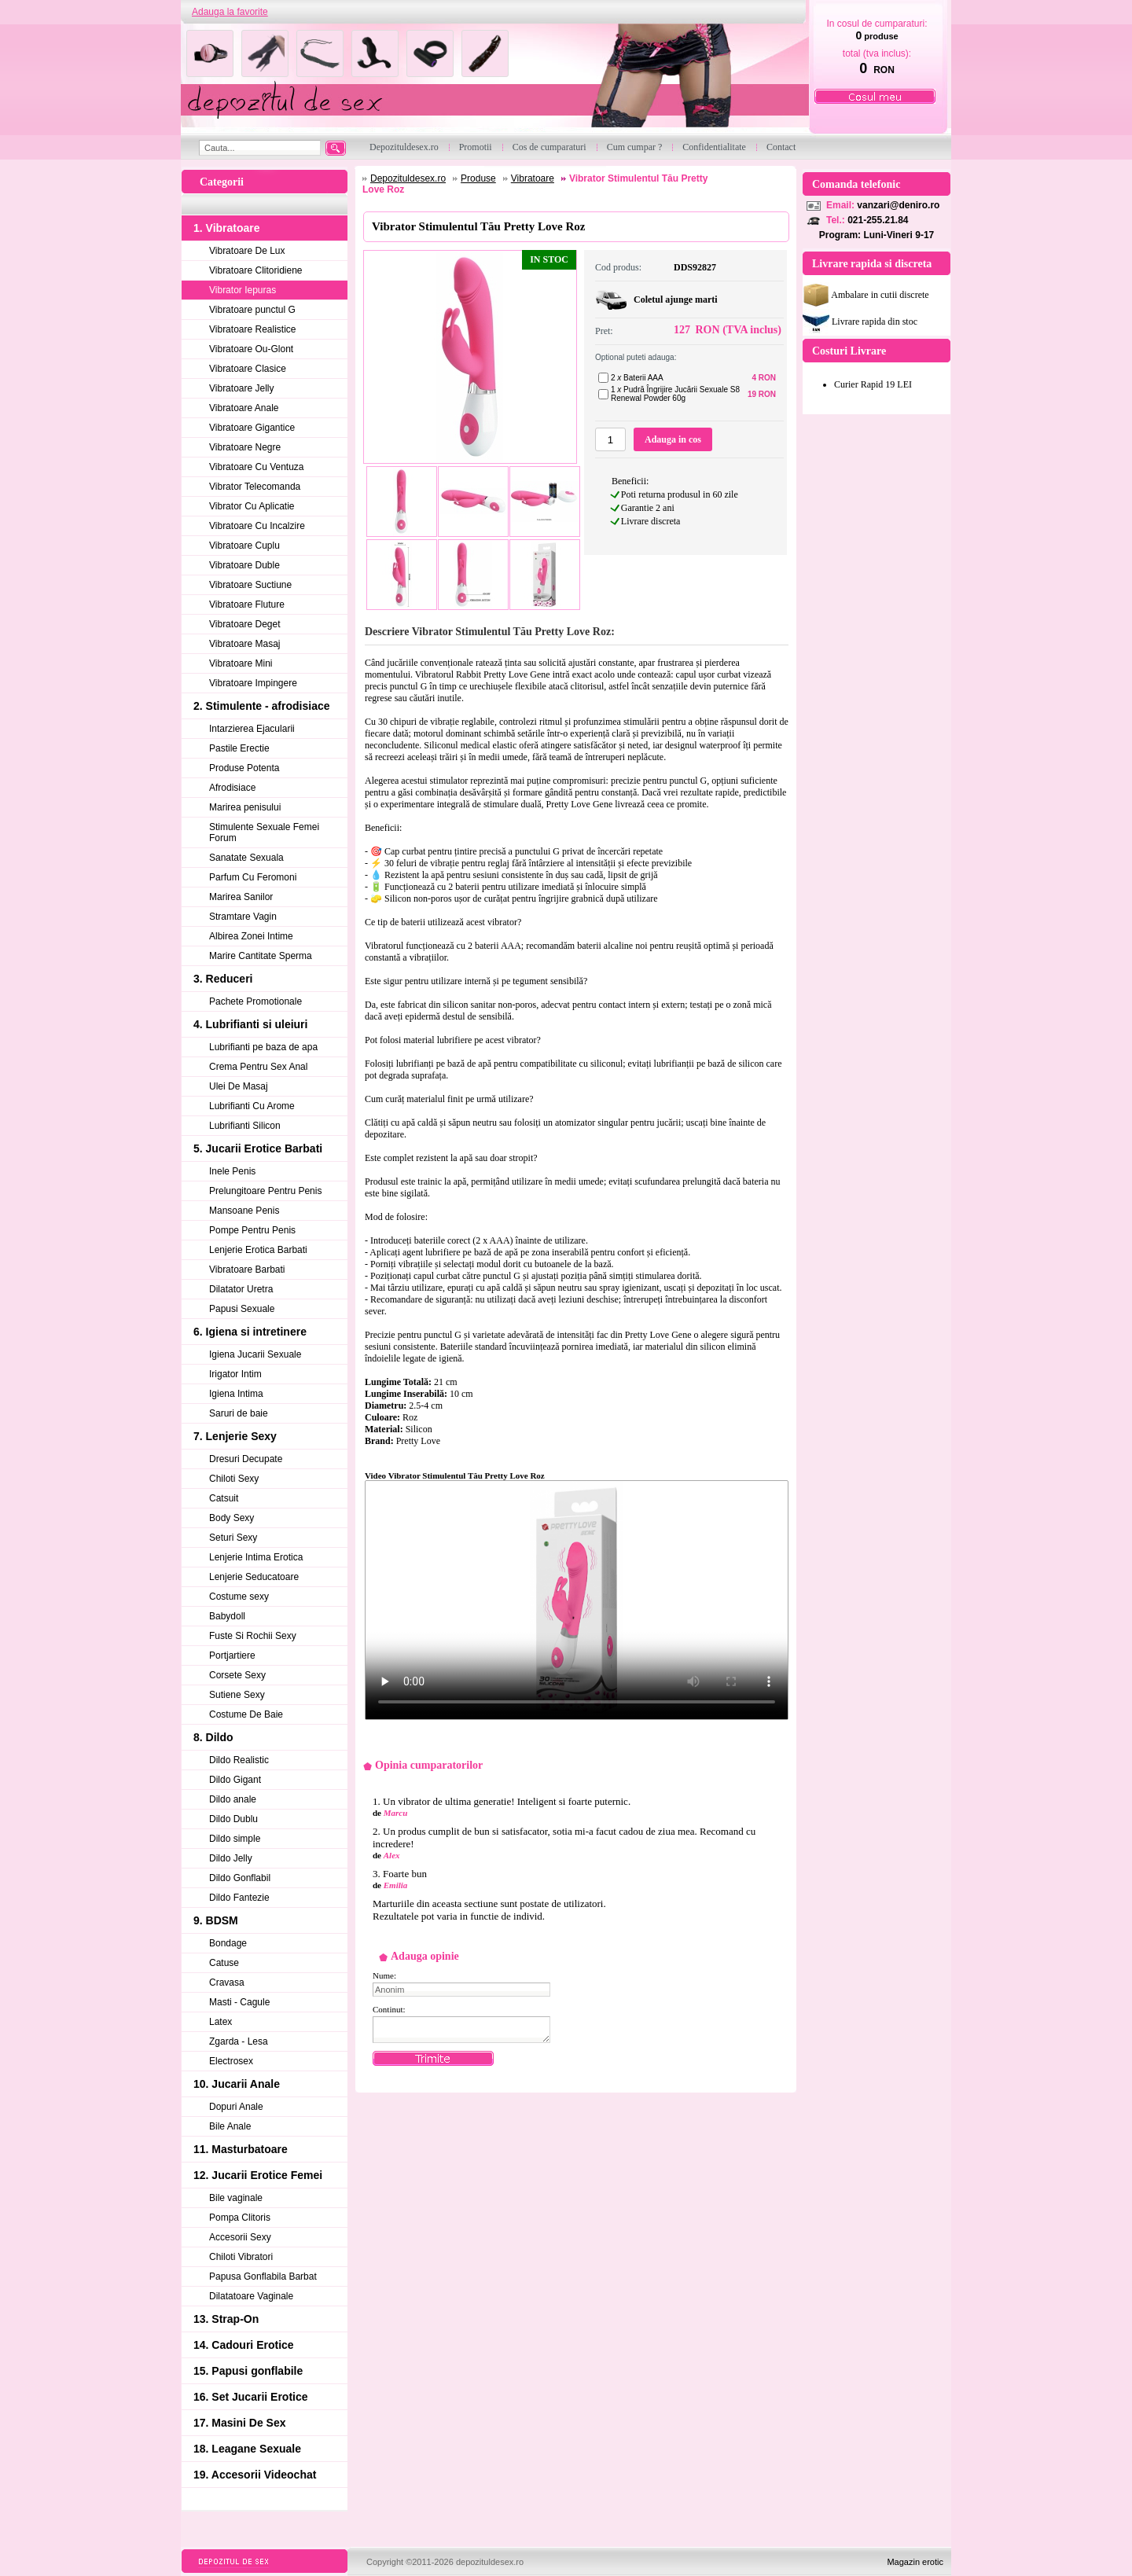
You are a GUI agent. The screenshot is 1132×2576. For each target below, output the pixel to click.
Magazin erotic (915, 2562)
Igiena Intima (236, 1393)
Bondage (228, 1943)
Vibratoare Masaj (245, 643)
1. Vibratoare (226, 228)
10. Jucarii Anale (236, 2084)
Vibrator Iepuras (242, 290)
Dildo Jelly (230, 1858)
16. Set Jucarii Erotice (250, 2396)
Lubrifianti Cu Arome (252, 1106)
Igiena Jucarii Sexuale (255, 1354)
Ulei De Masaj (238, 1086)
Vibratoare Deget (245, 624)
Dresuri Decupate (245, 1458)
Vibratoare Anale (244, 407)
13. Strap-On (226, 2319)
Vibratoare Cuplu (244, 545)
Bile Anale (230, 2126)
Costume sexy (239, 1596)
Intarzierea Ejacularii (252, 728)
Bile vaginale (236, 2197)
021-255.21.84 (877, 220)
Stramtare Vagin (243, 916)
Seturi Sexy (233, 1537)
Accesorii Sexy (240, 2237)
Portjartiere (232, 1655)
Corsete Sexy (237, 1675)
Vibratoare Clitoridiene (256, 270)
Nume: (384, 1975)
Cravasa (226, 1982)
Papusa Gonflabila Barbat (263, 2276)
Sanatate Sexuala (246, 857)
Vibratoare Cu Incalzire (257, 525)
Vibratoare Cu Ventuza (256, 466)
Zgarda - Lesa (238, 2041)
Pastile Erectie (239, 748)
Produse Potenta (244, 768)
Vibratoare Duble (244, 565)
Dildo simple (234, 1838)
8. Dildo (213, 1737)
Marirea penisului (245, 807)
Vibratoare (532, 178)
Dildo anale (232, 1799)
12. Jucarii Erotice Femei (257, 2175)
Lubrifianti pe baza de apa (263, 1047)
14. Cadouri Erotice (243, 2345)
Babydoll (227, 1616)
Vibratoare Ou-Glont (251, 349)
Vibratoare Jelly (241, 388)
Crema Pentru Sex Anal (258, 1066)
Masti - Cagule (239, 2002)
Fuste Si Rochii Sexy (252, 1635)
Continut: (389, 2009)
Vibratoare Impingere (253, 683)
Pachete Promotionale (255, 1001)
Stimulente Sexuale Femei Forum (264, 832)
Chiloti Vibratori (241, 2256)
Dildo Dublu (233, 1819)
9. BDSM (215, 1920)
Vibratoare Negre (245, 447)
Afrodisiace (232, 787)
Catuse (224, 1962)
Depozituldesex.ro (408, 178)
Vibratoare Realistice (252, 329)
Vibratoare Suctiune (250, 584)
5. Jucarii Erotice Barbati (257, 1148)
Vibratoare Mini (240, 663)
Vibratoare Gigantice (252, 427)
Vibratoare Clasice (247, 368)
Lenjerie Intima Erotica (256, 1557)
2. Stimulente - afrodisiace (261, 706)
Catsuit (223, 1498)
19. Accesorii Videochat (254, 2474)
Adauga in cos (673, 439)
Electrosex (231, 2061)
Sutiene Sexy (237, 1694)
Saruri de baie (238, 1413)
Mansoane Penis (244, 1210)
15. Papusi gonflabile (248, 2371)
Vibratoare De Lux (247, 250)
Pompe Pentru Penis (252, 1230)
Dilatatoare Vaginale (251, 2296)
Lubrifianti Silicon (245, 1125)
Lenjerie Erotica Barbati (258, 1249)
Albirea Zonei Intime (251, 936)
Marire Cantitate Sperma (260, 955)
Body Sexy (231, 1517)
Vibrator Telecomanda (254, 486)
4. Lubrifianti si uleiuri (250, 1024)
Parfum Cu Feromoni (252, 877)
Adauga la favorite (230, 11)
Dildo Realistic (239, 1760)
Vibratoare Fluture (247, 604)
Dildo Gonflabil (239, 1877)
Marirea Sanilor (241, 896)
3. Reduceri (222, 978)
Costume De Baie (246, 1714)
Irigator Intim (235, 1374)
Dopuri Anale (236, 2106)
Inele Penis (232, 1171)
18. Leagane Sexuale (247, 2448)
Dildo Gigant (235, 1779)
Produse (478, 178)
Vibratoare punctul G (252, 309)
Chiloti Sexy (234, 1478)
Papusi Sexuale (241, 1308)
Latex (220, 2021)
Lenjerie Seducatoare (254, 1576)
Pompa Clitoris (239, 2217)
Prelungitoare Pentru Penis (265, 1190)
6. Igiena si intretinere (250, 1331)
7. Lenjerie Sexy (235, 1436)
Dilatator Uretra (241, 1289)
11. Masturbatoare (240, 2149)
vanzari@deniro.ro (898, 205)
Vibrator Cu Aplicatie (252, 506)
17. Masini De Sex (239, 2422)
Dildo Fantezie (239, 1897)
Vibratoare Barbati (247, 1269)
